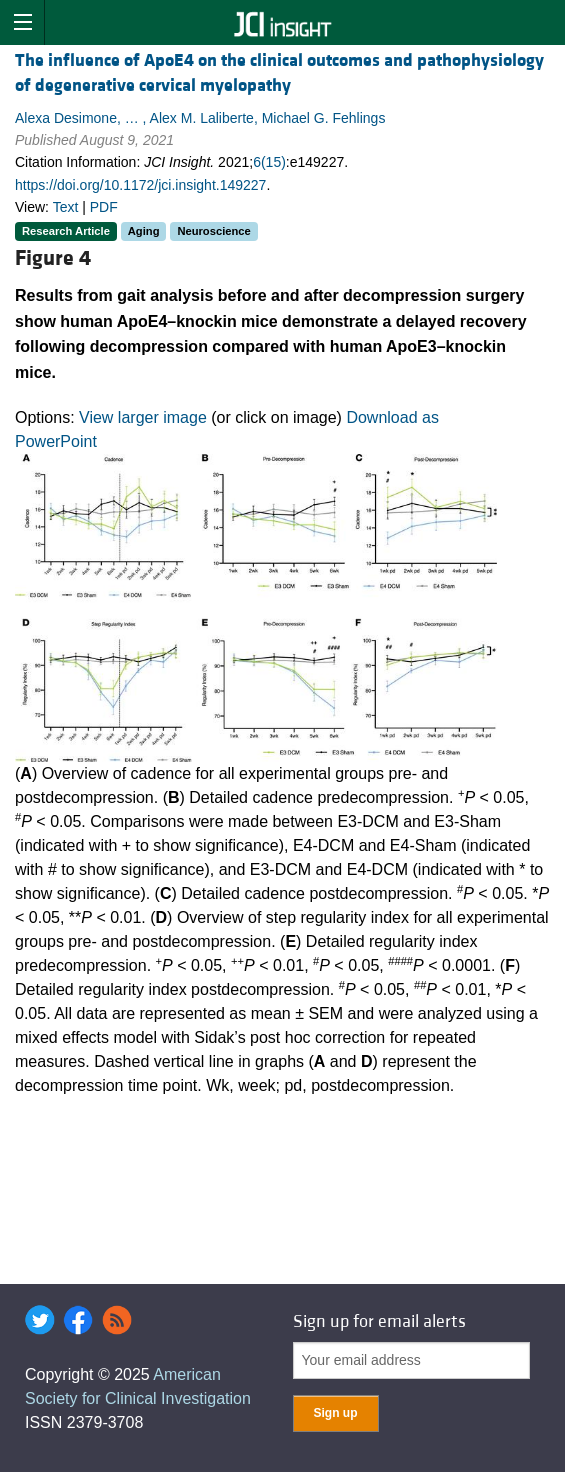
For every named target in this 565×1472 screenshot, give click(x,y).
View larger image (143, 417)
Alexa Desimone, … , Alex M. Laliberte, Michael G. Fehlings (200, 118)
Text (66, 207)
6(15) (269, 162)
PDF (104, 207)
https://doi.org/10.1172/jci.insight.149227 (140, 185)
